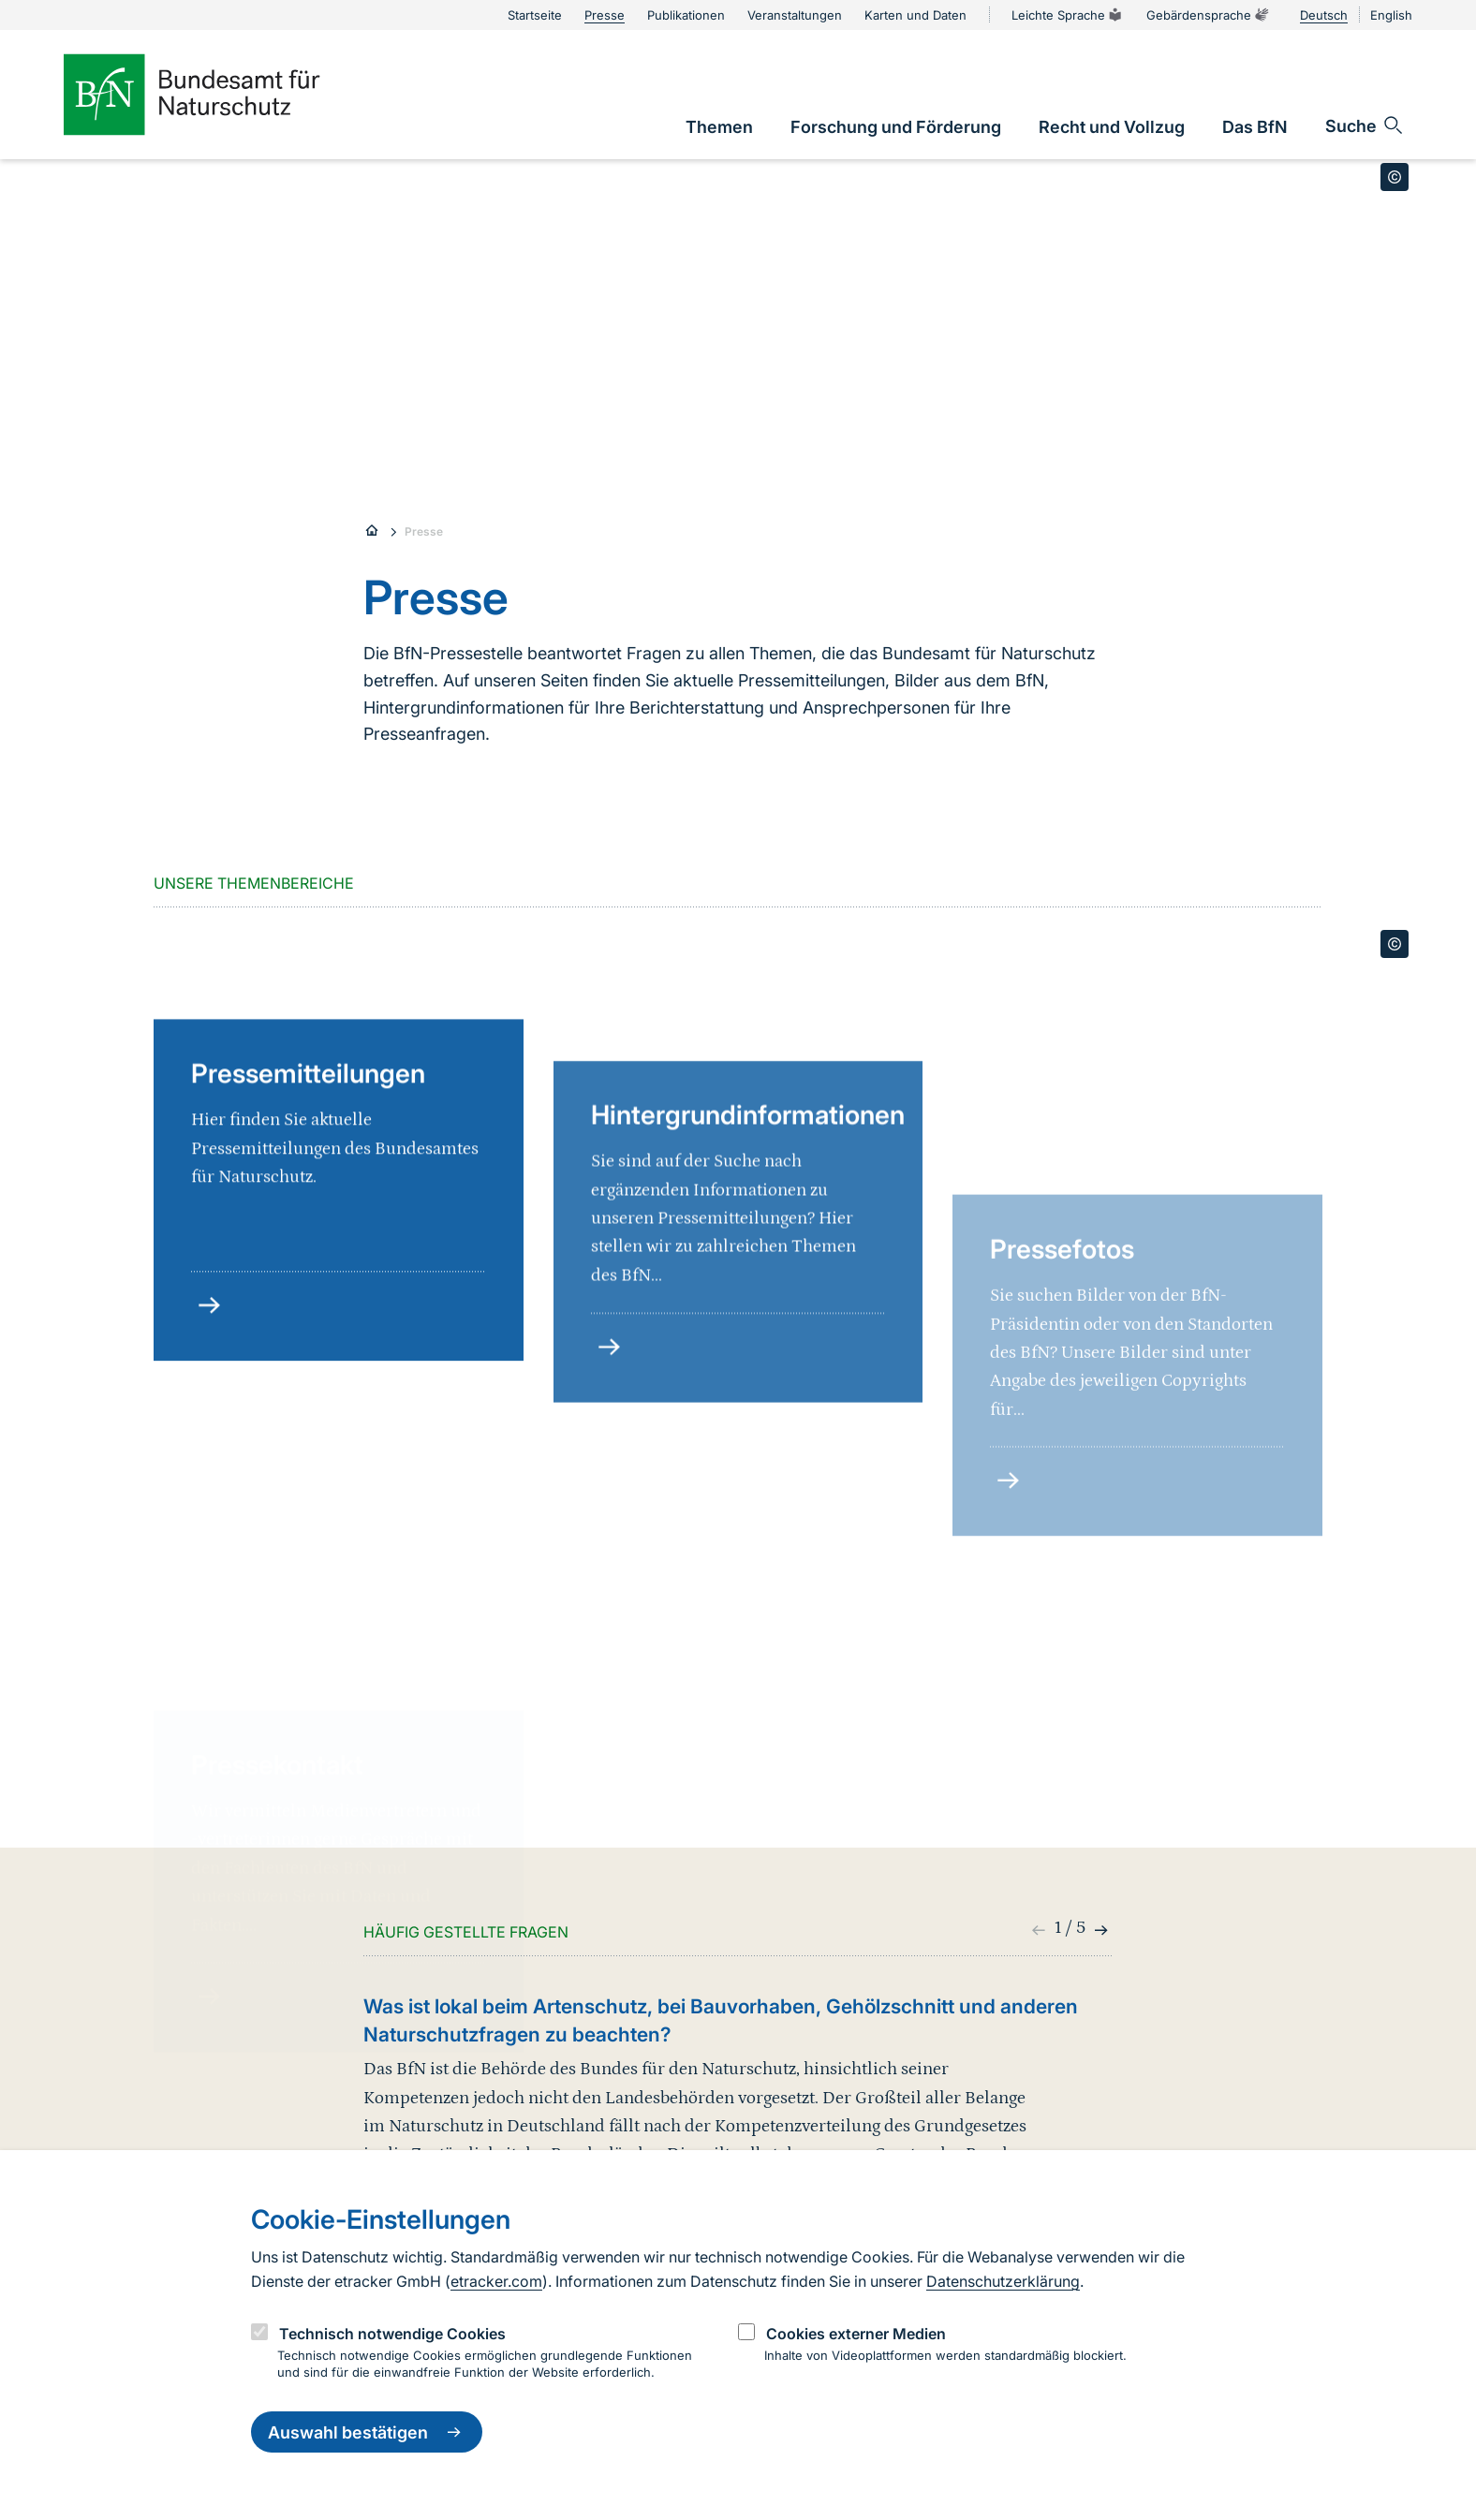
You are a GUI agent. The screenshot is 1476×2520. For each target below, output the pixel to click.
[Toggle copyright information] (1394, 177)
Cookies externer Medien (856, 2333)
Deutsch (1324, 14)
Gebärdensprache (1208, 15)
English (1391, 14)
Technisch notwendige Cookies (392, 2333)
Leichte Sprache (1067, 15)
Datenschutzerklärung (1003, 2281)
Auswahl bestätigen (366, 2432)
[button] (1099, 1930)
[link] (719, 127)
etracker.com (496, 2281)
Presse (424, 531)
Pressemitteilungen (308, 1215)
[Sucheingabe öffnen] (1365, 125)
